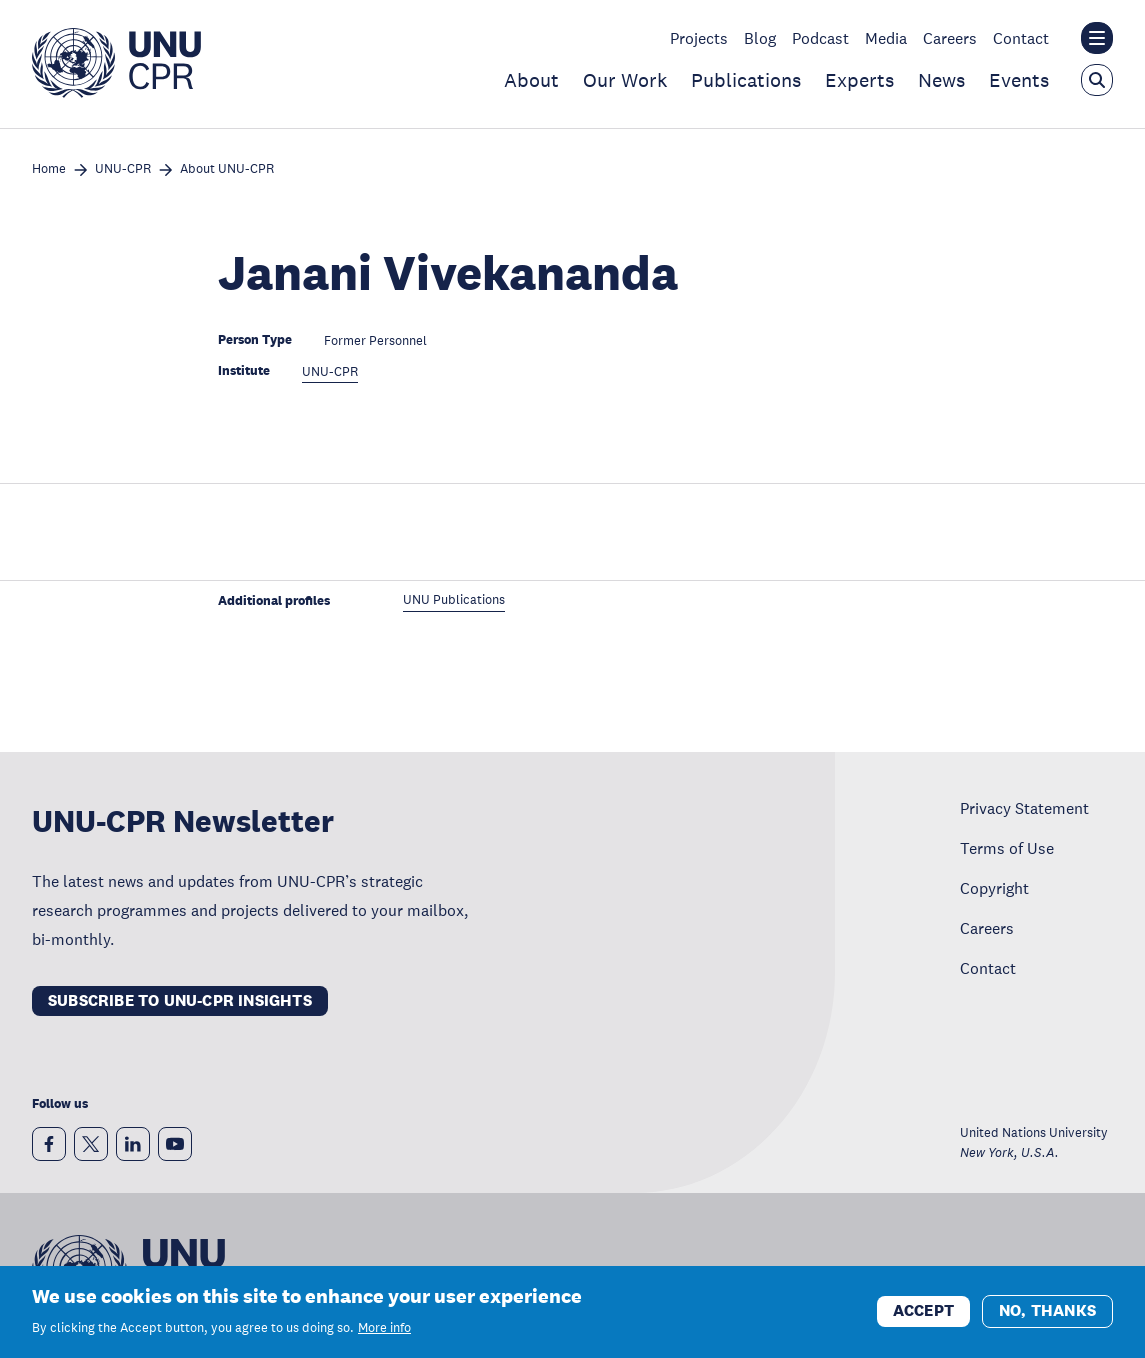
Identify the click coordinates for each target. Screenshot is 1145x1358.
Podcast (820, 38)
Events (1019, 80)
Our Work (625, 80)
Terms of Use (1007, 848)
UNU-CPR (123, 169)
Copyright (994, 888)
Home (49, 169)
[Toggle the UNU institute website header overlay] (1097, 38)
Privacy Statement (1024, 808)
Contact (1021, 38)
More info (384, 1330)
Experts (859, 80)
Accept (923, 1313)
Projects (699, 38)
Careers (950, 38)
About (531, 80)
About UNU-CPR (227, 169)
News (941, 80)
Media (886, 38)
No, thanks (1047, 1313)
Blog (760, 38)
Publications (746, 80)
